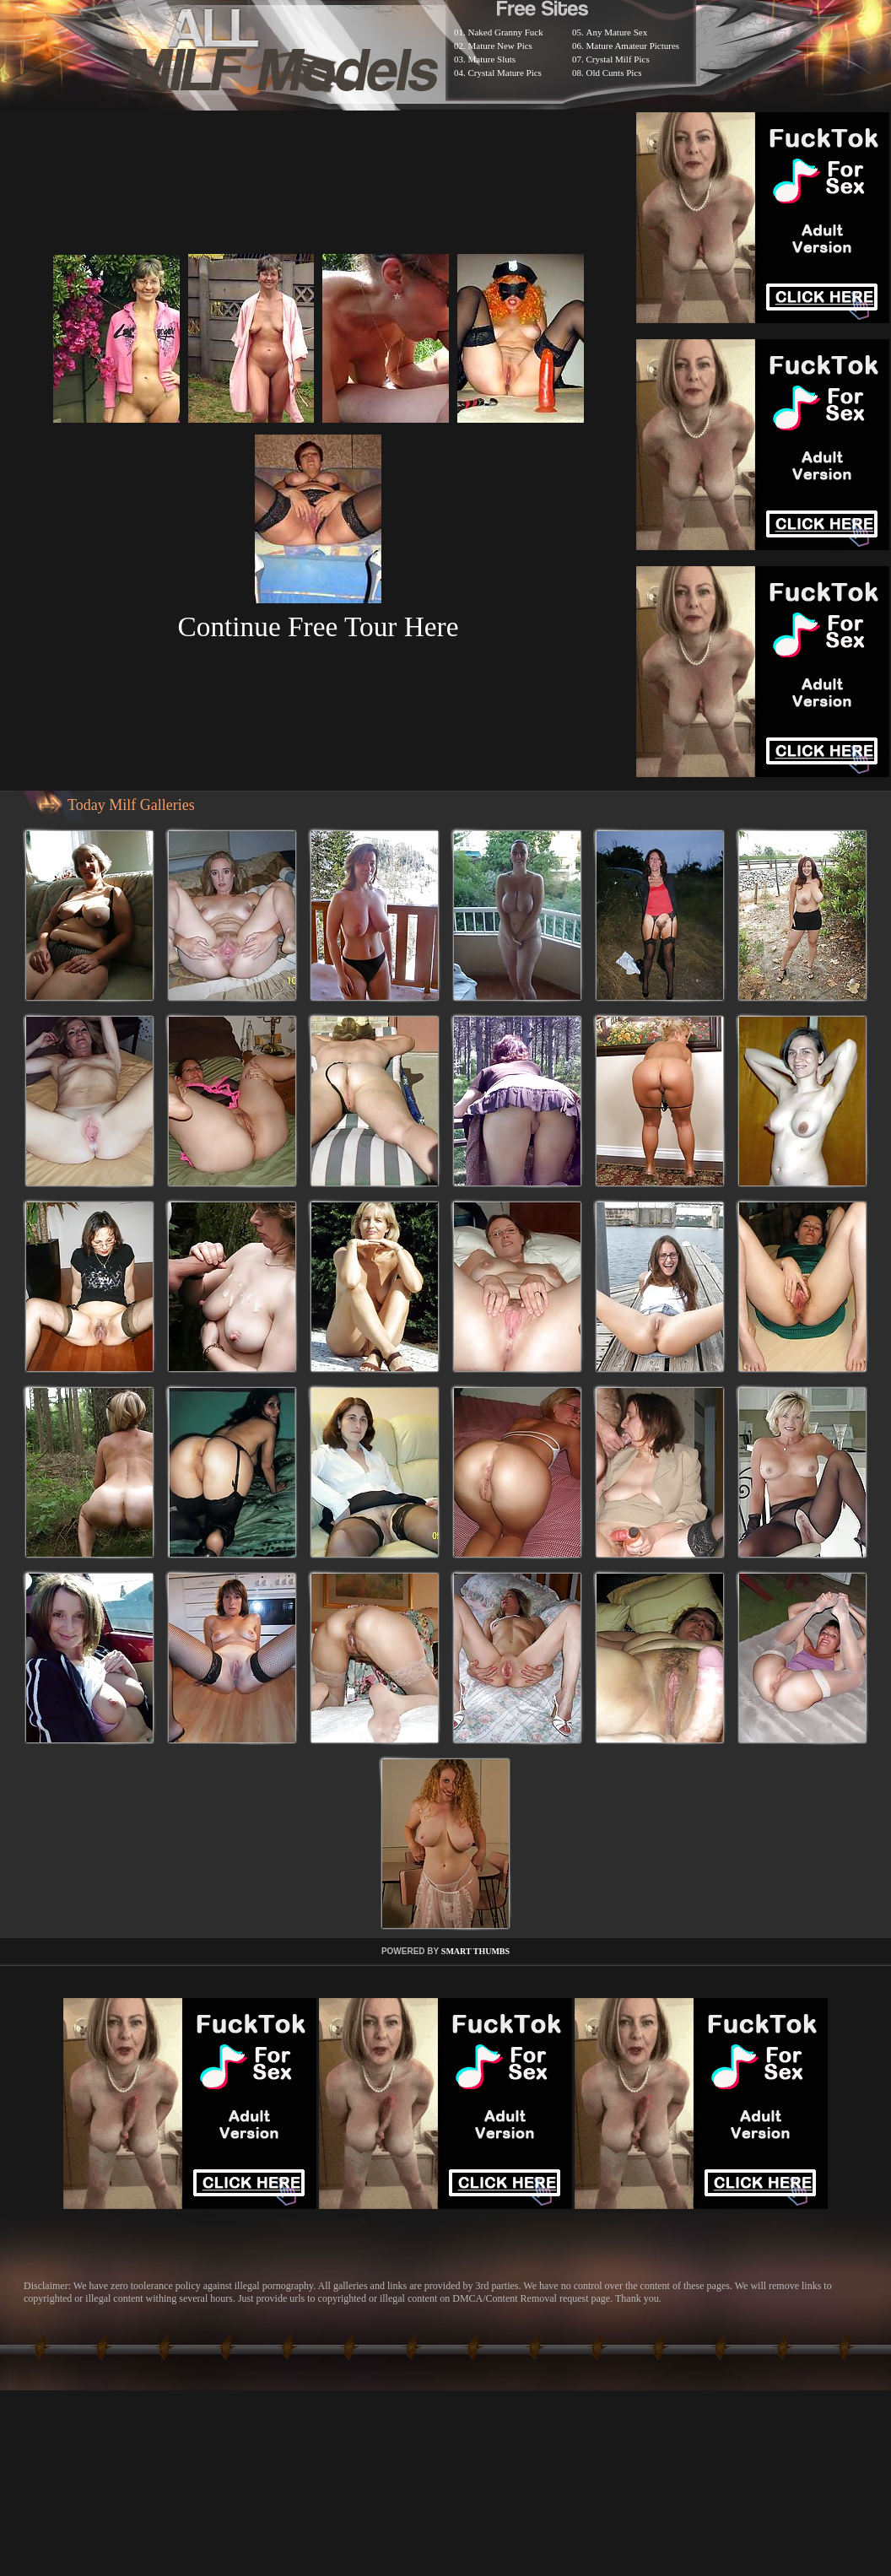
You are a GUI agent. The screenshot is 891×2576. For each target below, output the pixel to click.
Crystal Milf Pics (618, 59)
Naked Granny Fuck (505, 32)
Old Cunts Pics (614, 73)
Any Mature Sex (617, 32)
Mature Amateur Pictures (633, 46)
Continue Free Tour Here (317, 626)
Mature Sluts (492, 59)
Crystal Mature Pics (505, 73)
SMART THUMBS (475, 1951)
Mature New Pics (500, 46)
